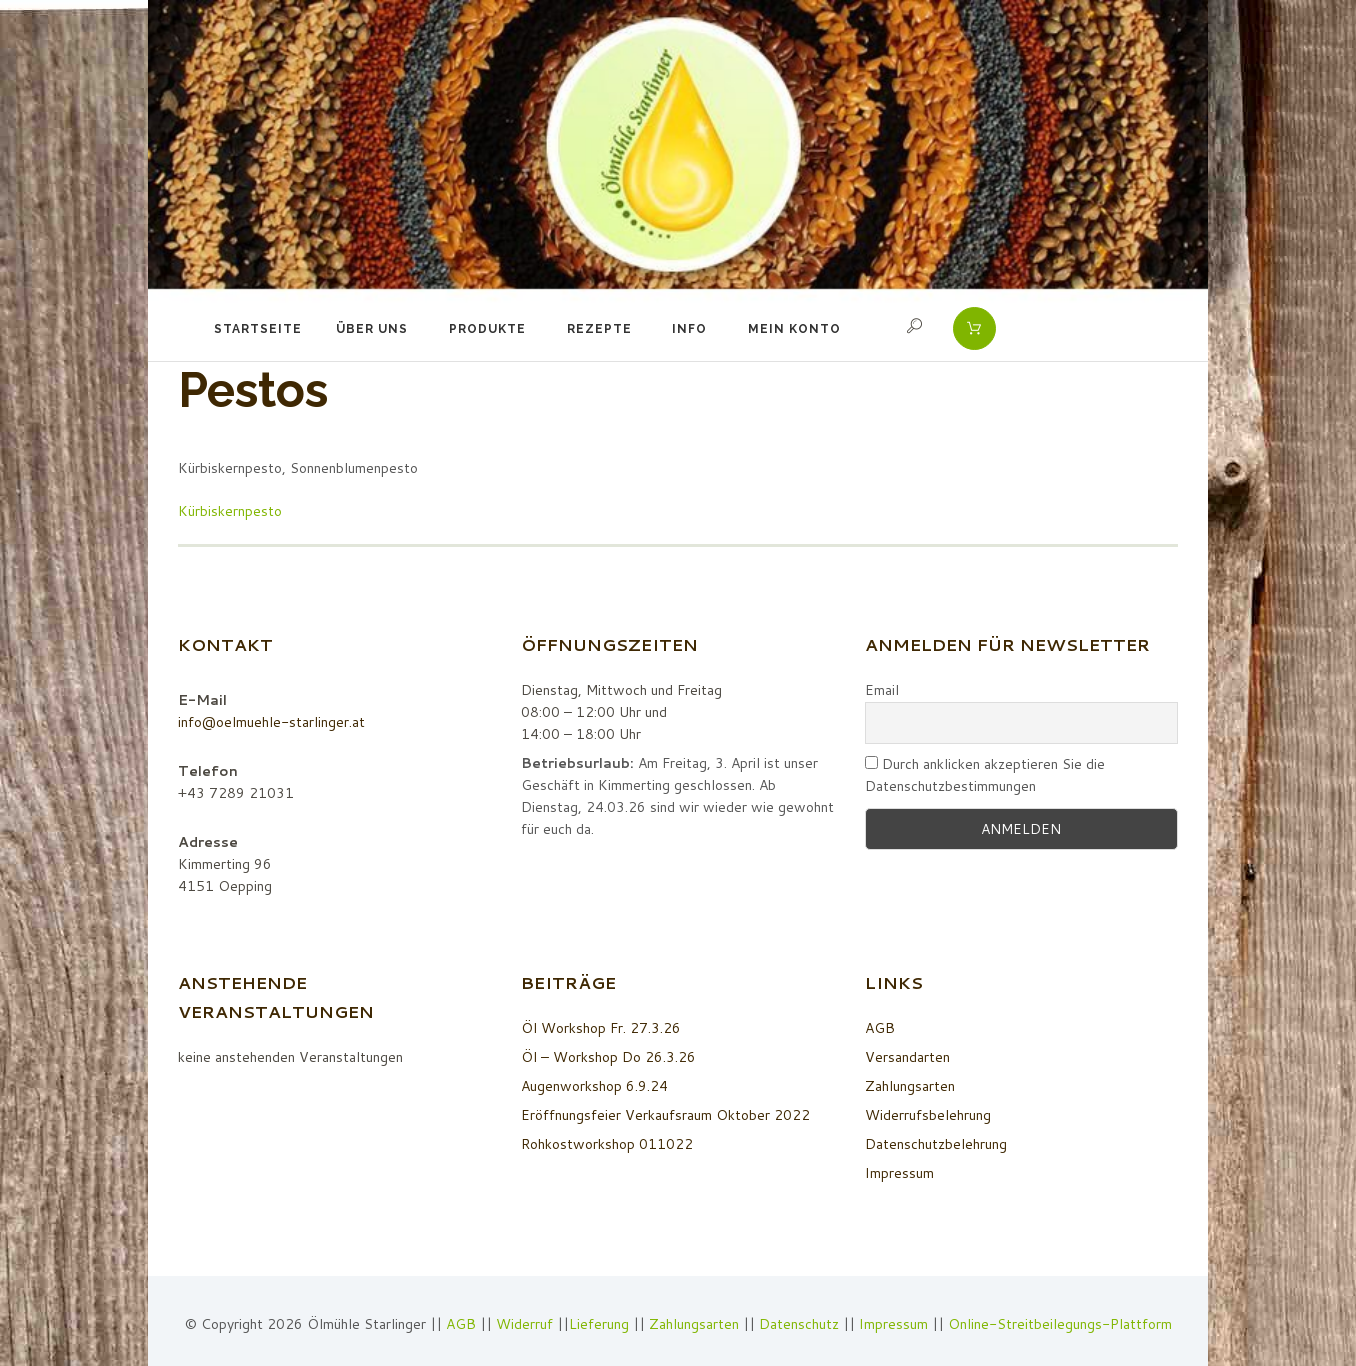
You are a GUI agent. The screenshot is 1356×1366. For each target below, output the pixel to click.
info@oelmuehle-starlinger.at (271, 722)
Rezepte (599, 329)
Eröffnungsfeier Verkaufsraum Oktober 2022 (665, 1115)
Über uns (372, 329)
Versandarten (907, 1057)
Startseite (258, 329)
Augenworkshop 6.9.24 (594, 1086)
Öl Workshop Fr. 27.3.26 (601, 1028)
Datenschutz (799, 1324)
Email (882, 690)
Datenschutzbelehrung (936, 1144)
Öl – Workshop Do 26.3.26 (608, 1057)
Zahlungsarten (910, 1086)
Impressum (899, 1173)
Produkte (487, 329)
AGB (880, 1028)
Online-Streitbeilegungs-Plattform (1060, 1324)
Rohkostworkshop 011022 (607, 1144)
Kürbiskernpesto (230, 511)
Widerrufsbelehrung (928, 1115)
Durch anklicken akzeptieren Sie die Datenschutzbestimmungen (985, 775)
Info (689, 329)
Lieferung (599, 1324)
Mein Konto (794, 329)
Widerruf (526, 1324)
